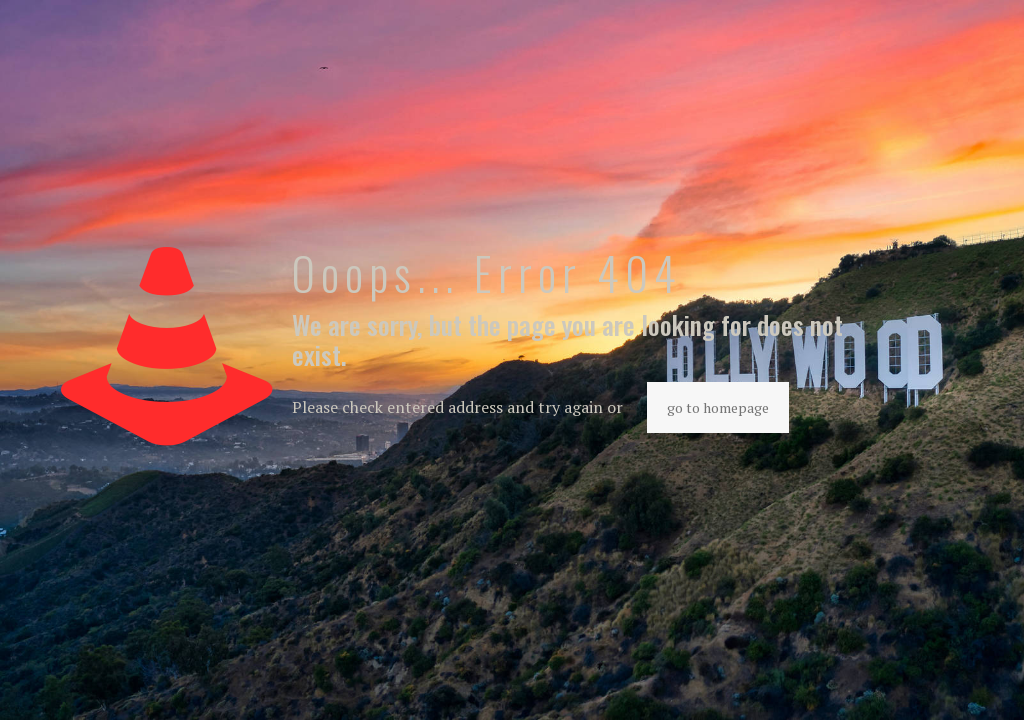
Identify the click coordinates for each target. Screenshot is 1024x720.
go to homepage (718, 407)
